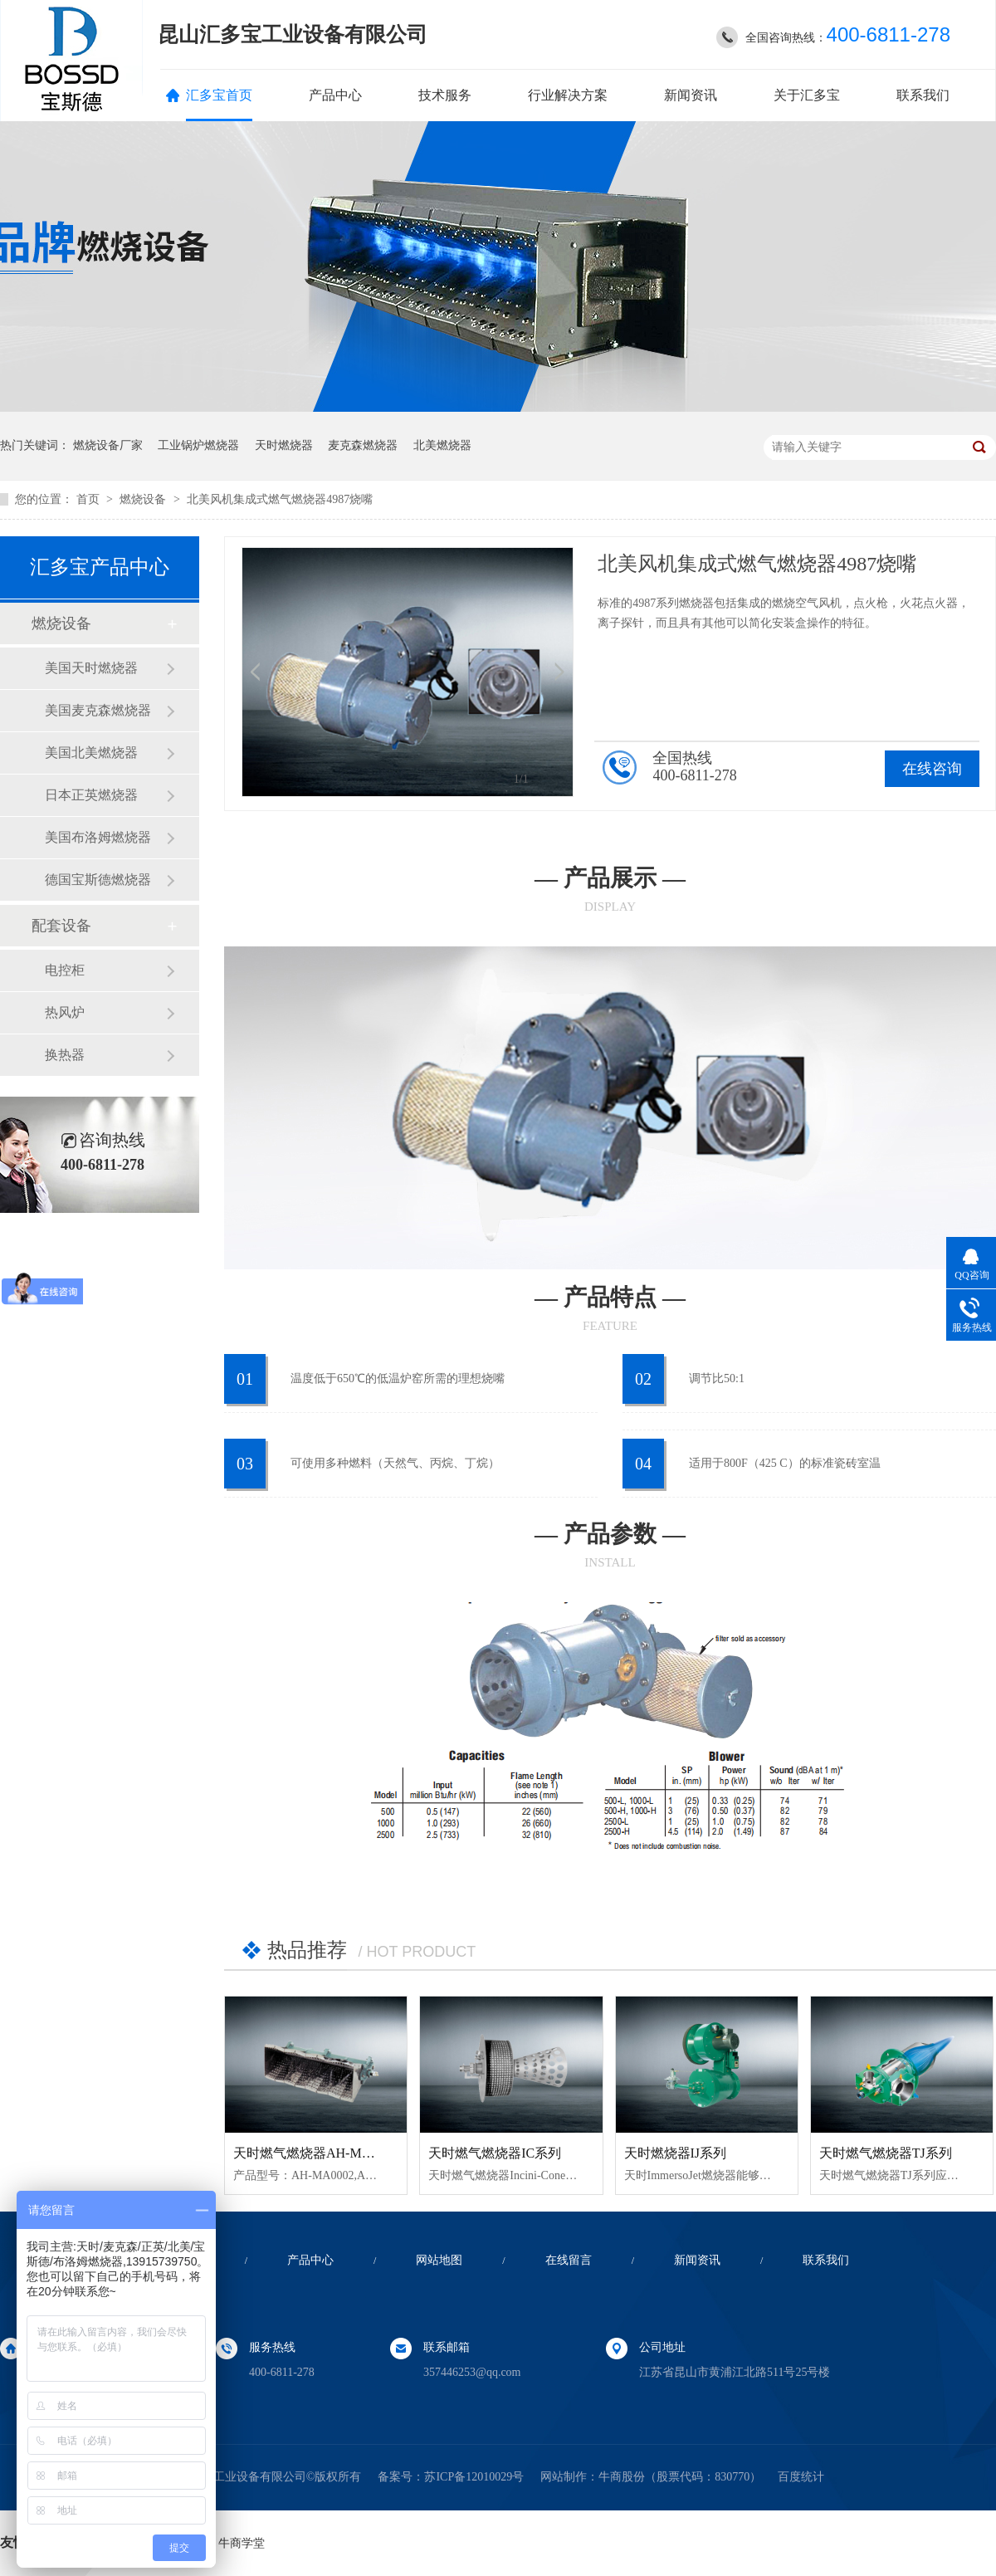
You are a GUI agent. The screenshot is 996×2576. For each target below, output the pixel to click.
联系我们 (923, 95)
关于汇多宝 (807, 95)
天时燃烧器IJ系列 (675, 2153)
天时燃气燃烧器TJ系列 (885, 2153)
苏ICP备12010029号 (474, 2477)
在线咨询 (932, 768)
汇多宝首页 (219, 95)
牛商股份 (621, 2477)
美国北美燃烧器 (91, 752)
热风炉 (65, 1012)
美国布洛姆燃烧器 (98, 837)
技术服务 (444, 95)
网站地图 (439, 2260)
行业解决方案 (568, 95)
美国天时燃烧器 (91, 668)
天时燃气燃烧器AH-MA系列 (315, 2153)
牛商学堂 (241, 2543)
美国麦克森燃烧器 (98, 710)
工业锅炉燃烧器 (198, 445)
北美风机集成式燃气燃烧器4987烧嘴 (280, 499)
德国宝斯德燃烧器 (98, 880)
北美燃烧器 (442, 445)
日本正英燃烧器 (91, 795)
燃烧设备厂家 (108, 445)
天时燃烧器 (284, 445)
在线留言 (568, 2260)
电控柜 (65, 970)
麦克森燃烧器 (363, 445)
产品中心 (335, 95)
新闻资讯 (690, 95)
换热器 (65, 1055)
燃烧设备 (144, 499)
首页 (89, 499)
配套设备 (61, 925)
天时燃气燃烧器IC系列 (494, 2153)
